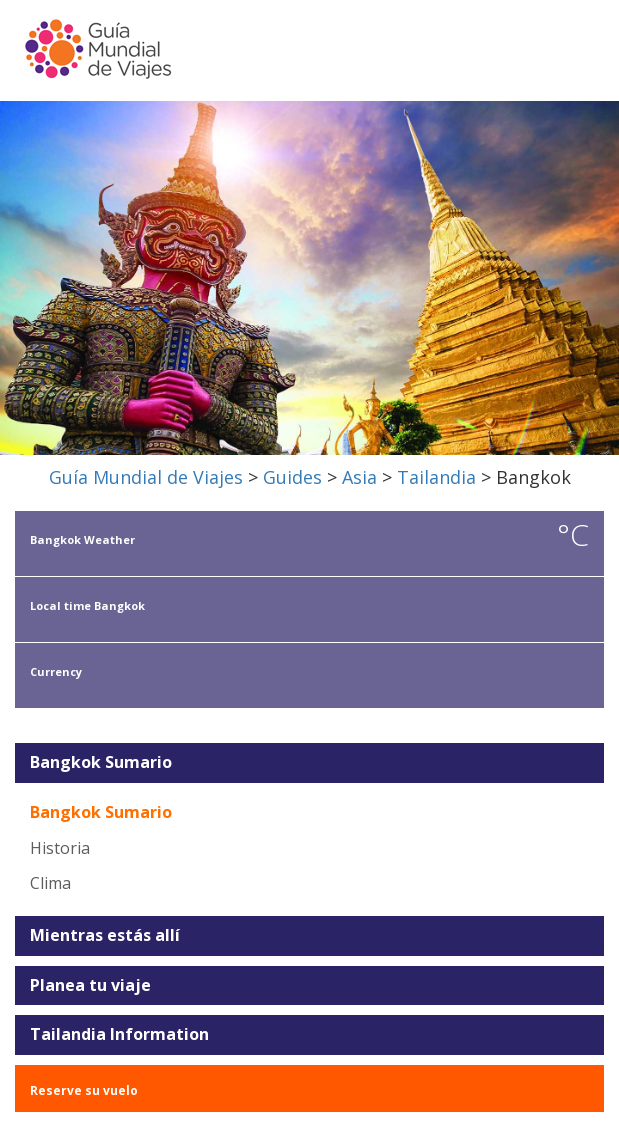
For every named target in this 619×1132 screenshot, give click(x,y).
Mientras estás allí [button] (105, 936)
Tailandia (436, 477)
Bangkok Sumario (101, 812)
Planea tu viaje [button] (90, 986)
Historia (60, 848)
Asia (359, 477)
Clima (50, 883)
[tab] (309, 763)
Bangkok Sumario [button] (101, 763)
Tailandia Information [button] (119, 1035)
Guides (292, 477)
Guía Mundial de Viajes (146, 477)
